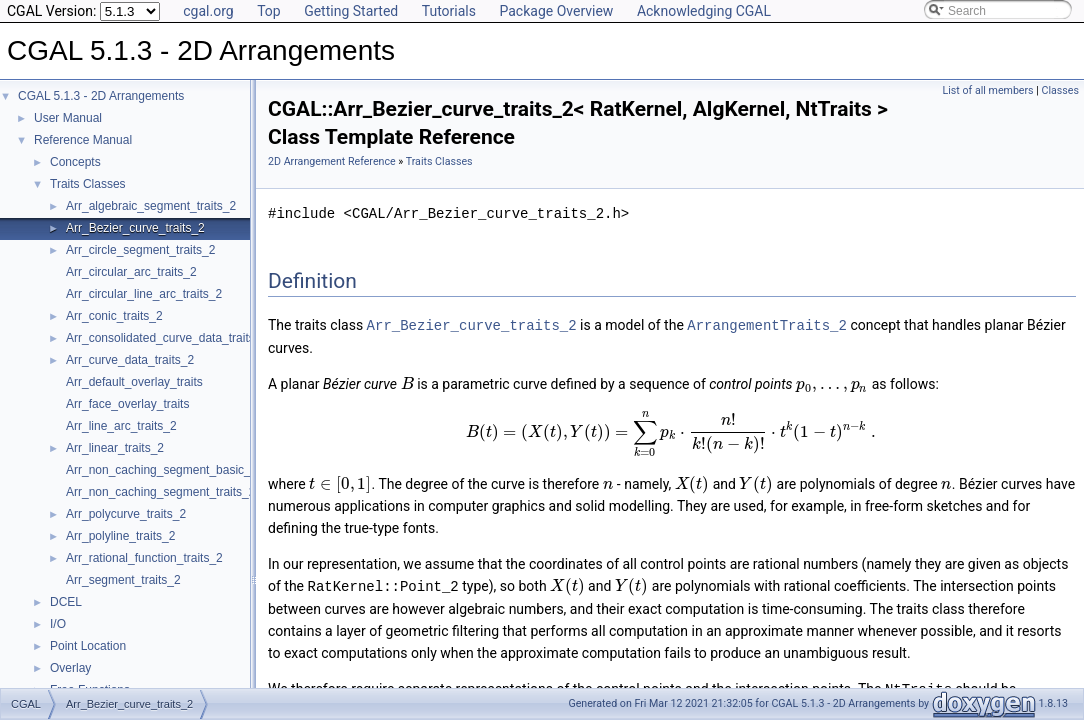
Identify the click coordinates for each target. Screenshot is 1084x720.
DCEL (66, 602)
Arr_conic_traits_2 (114, 316)
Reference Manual (83, 140)
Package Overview (556, 11)
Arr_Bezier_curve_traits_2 (135, 228)
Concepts (75, 162)
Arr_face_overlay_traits (127, 404)
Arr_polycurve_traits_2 (126, 514)
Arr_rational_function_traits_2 (144, 558)
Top (269, 11)
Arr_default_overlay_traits (134, 382)
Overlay (70, 668)
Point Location (88, 646)
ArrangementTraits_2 (767, 324)
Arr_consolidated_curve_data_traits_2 (167, 338)
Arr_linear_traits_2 (115, 448)
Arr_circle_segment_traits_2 (140, 250)
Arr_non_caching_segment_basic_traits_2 (178, 470)
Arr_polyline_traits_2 (120, 536)
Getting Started (351, 11)
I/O (58, 624)
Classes (1060, 90)
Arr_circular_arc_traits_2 (131, 272)
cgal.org (208, 11)
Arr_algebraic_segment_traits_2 (151, 206)
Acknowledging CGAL (704, 11)
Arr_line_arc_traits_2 (121, 426)
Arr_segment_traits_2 (123, 580)
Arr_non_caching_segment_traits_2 (160, 492)
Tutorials (449, 11)
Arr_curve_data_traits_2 (130, 360)
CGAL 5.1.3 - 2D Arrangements (101, 96)
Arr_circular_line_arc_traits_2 (144, 294)
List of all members (988, 90)
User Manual (68, 118)
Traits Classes (88, 184)
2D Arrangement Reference (332, 161)
